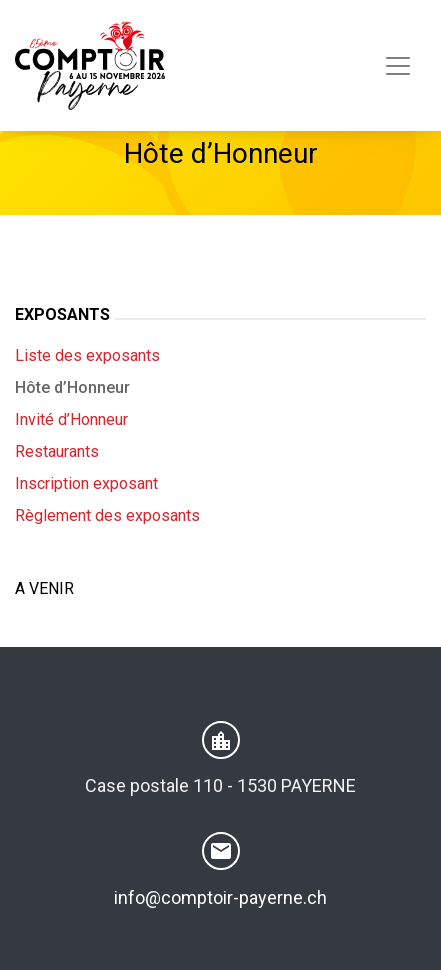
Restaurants (57, 451)
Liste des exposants (87, 355)
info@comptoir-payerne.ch (220, 897)
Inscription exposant (86, 483)
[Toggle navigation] (398, 66)
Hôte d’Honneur (72, 387)
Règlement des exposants (107, 515)
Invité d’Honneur (71, 419)
